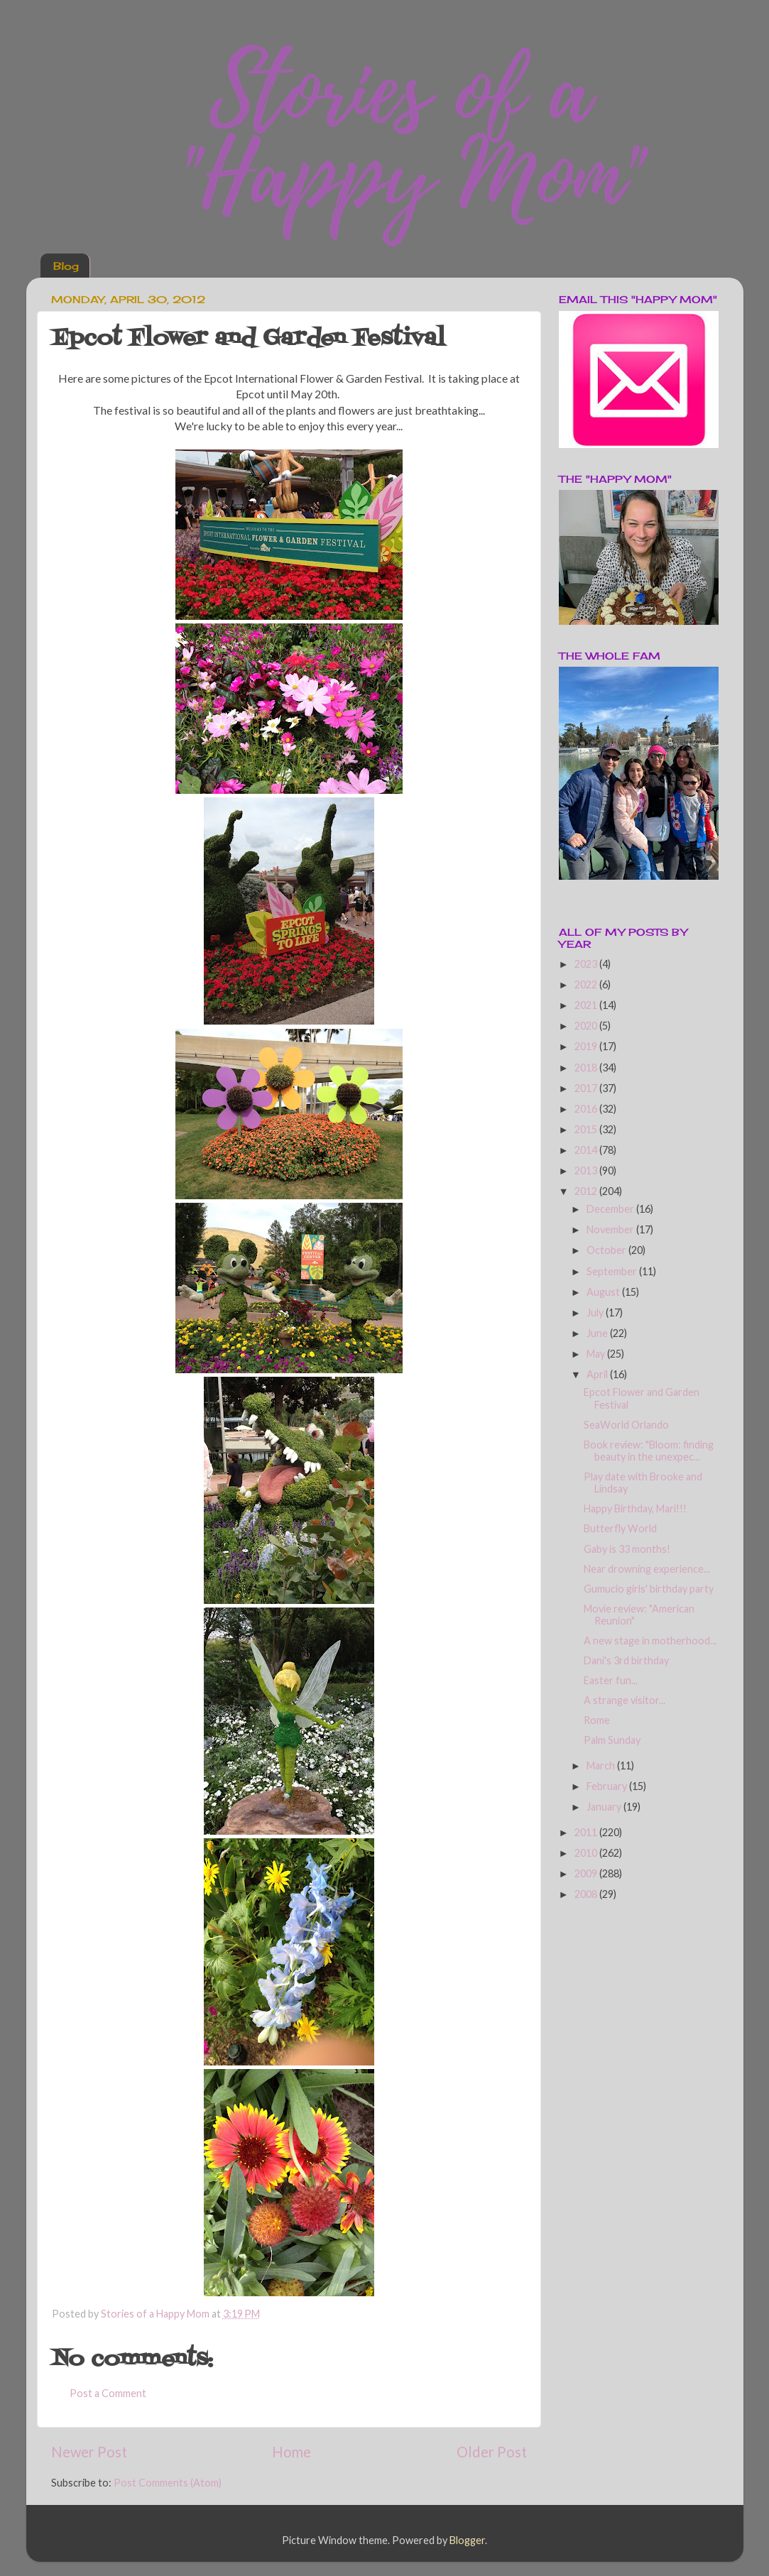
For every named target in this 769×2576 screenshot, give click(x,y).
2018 (586, 1067)
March (602, 1765)
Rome (597, 1720)
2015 (586, 1129)
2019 (586, 1046)
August (604, 1292)
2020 (586, 1026)
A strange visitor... (624, 1700)
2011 (586, 1832)
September (613, 1271)
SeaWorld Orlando (626, 1425)
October (607, 1250)
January (605, 1807)
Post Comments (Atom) (168, 2483)
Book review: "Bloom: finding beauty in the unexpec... (649, 1451)
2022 (586, 984)
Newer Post (89, 2451)
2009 (586, 1873)
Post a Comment (108, 2393)
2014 (586, 1150)
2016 (586, 1109)
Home (291, 2451)
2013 (586, 1170)
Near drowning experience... (647, 1569)
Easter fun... (611, 1680)
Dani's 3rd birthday (626, 1660)
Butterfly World (620, 1528)
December (611, 1209)
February (608, 1786)
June (598, 1333)
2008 (586, 1894)
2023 (586, 964)
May (597, 1354)
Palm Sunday (612, 1740)
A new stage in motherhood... (650, 1640)
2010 (586, 1853)
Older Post (492, 2451)
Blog (66, 266)
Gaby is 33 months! (627, 1549)
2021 (586, 1005)
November (611, 1229)
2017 (586, 1088)
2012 (586, 1191)
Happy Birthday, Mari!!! (635, 1508)
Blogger (467, 2540)
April (598, 1374)
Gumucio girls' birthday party (649, 1589)
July (596, 1312)
